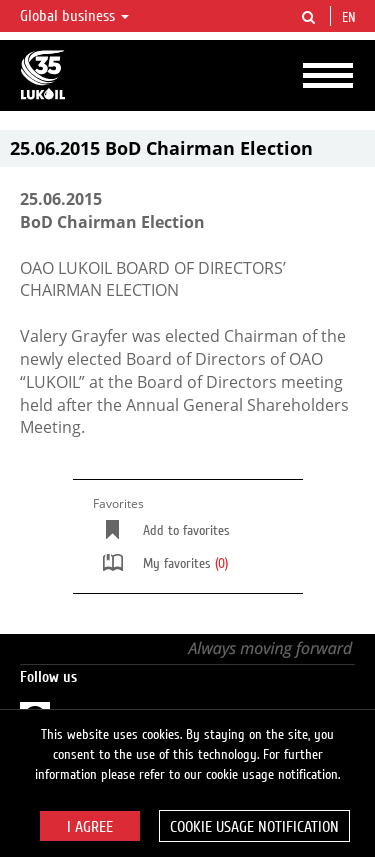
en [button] (351, 18)
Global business (74, 16)
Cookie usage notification (254, 827)
